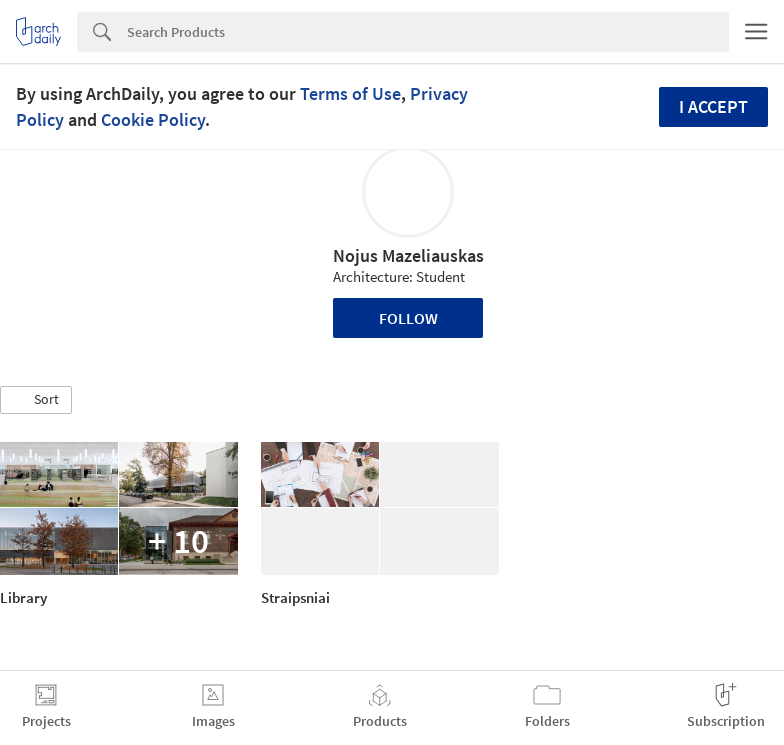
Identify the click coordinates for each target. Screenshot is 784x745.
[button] (36, 400)
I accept (713, 106)
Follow (408, 318)
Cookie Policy (153, 119)
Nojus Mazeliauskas (408, 255)
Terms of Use (350, 93)
